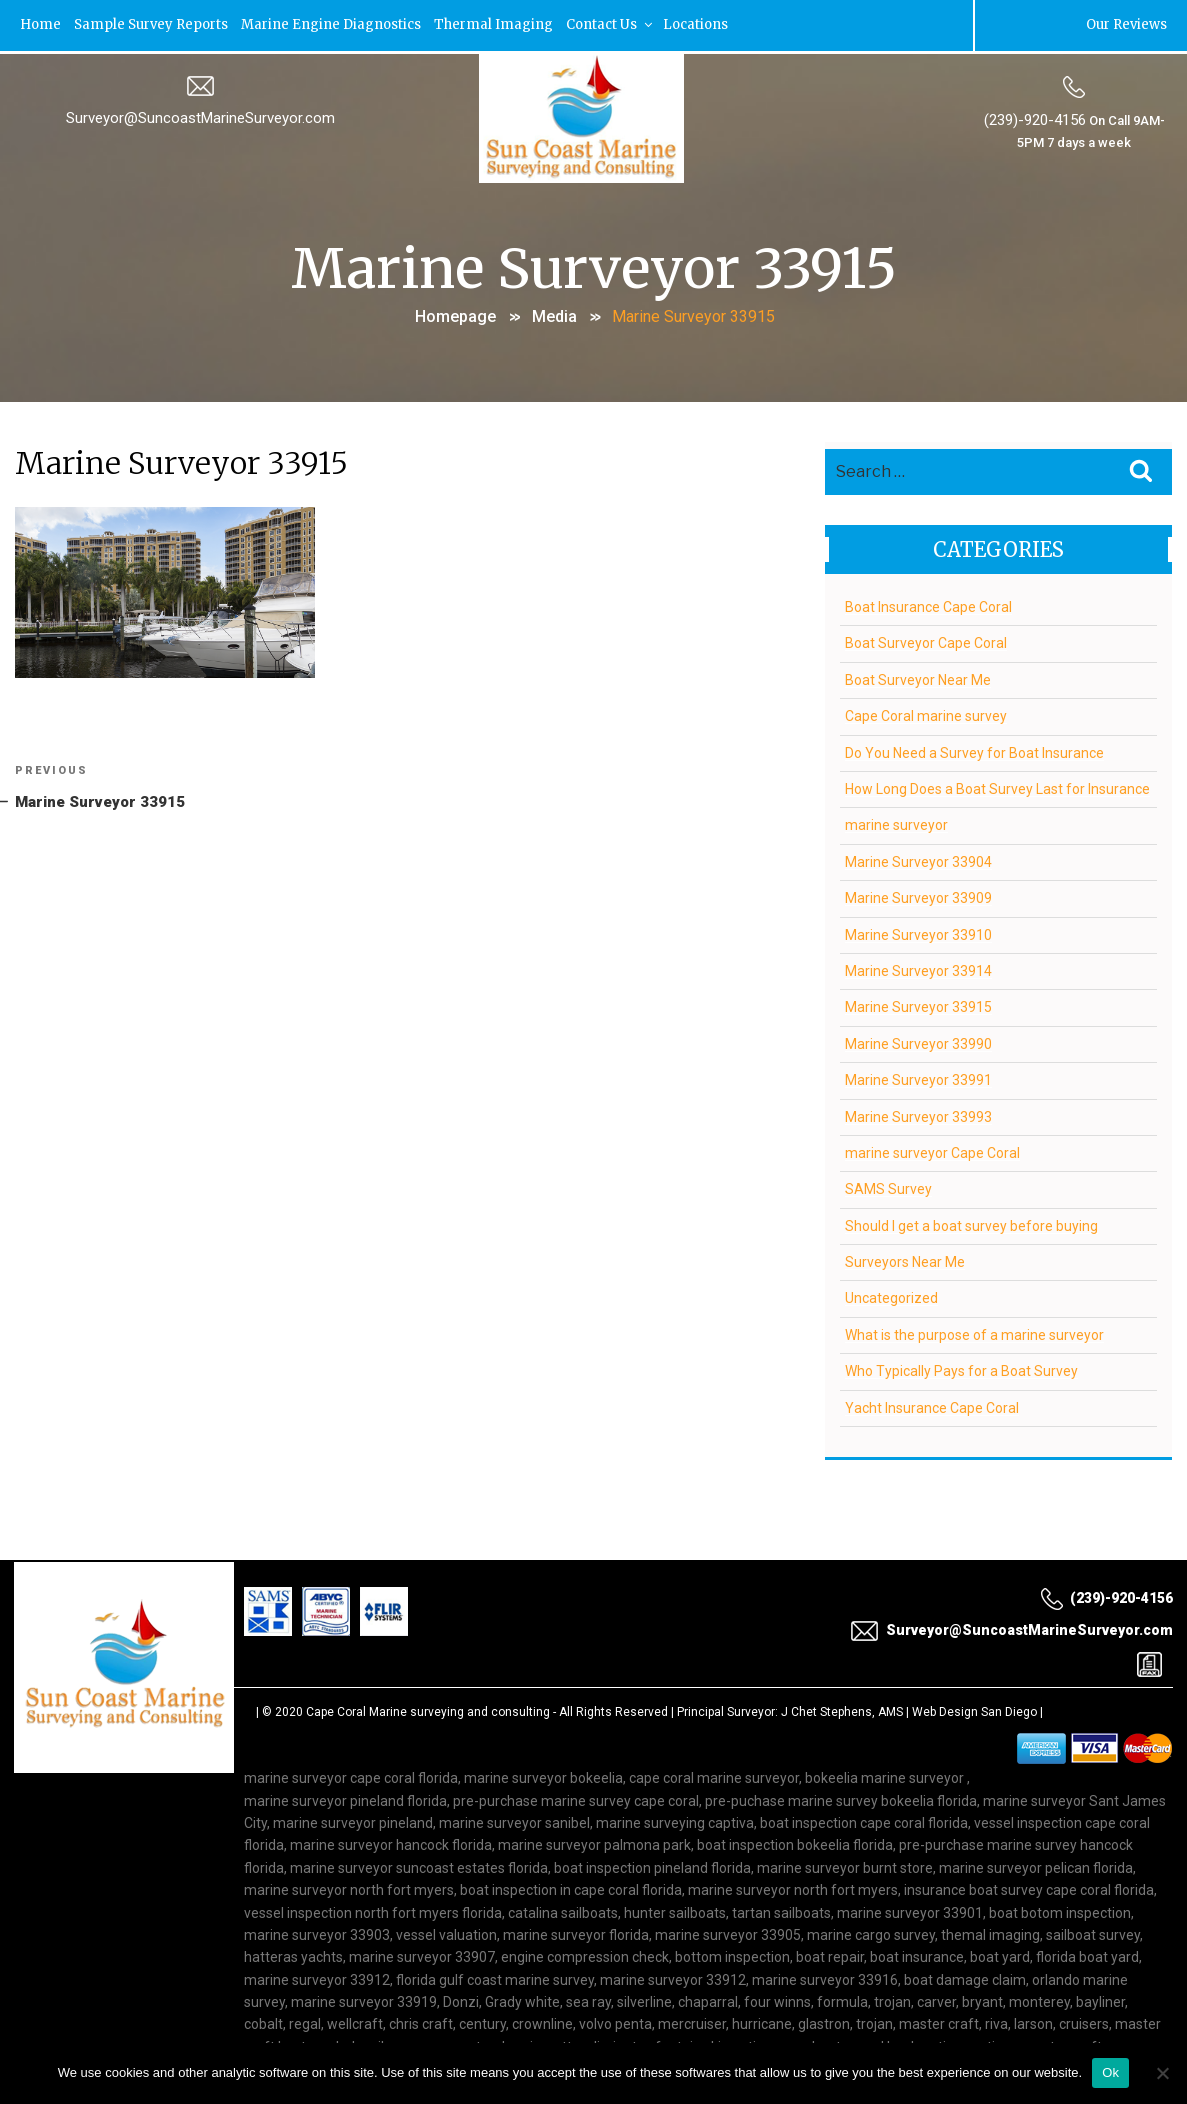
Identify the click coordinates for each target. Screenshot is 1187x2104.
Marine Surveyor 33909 (918, 895)
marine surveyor (896, 822)
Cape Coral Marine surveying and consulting (428, 1709)
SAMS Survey (888, 1186)
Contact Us (620, 24)
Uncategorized (891, 1296)
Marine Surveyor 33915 (918, 1004)
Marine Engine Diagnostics (338, 24)
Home (42, 24)
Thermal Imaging (502, 24)
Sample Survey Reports (155, 24)
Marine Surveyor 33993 (918, 1114)
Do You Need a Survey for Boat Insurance (974, 750)
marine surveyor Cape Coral (932, 1150)
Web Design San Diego (974, 1709)
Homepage (455, 314)
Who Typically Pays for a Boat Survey (961, 1368)
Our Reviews (1125, 24)
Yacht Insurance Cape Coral (932, 1405)
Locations (707, 24)
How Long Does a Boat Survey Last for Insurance (997, 786)
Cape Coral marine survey (926, 713)
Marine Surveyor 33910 (918, 932)
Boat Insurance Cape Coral (928, 604)
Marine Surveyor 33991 (918, 1077)
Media (554, 314)
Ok (1110, 2072)
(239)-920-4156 (1034, 119)
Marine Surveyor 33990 (918, 1041)
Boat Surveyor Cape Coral (926, 640)
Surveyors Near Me (905, 1259)
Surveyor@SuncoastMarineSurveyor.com (200, 117)
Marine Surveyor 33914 (918, 968)
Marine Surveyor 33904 (918, 859)
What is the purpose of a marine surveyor (974, 1332)
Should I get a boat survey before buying (971, 1223)
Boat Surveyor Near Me (918, 677)
